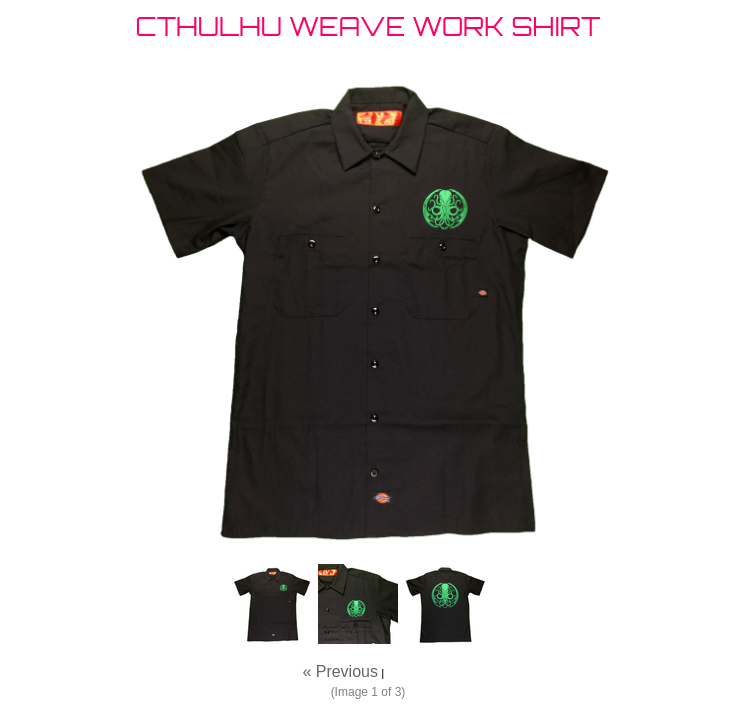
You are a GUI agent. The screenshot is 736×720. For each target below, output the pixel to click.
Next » (410, 671)
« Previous (340, 671)
